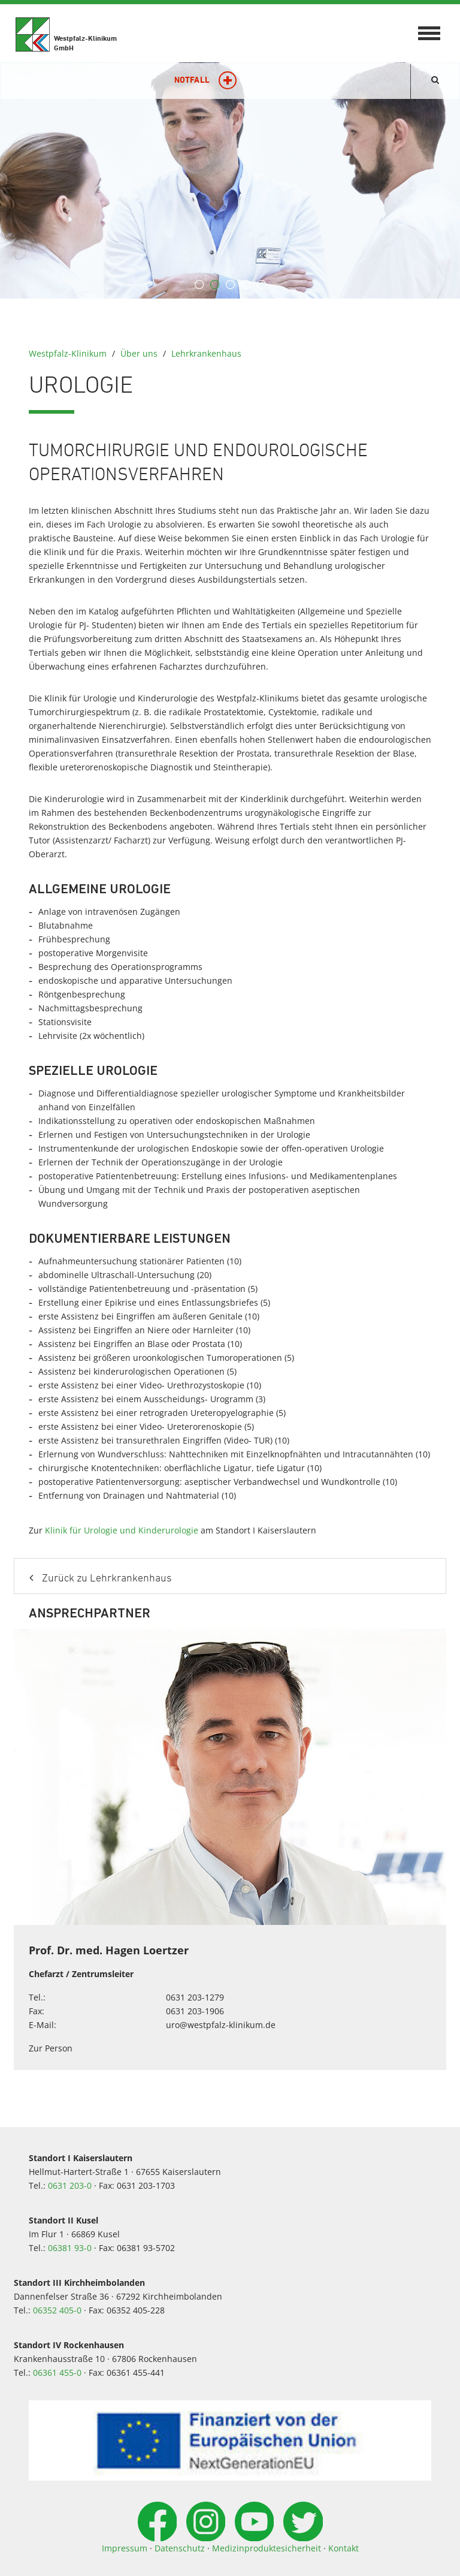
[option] (230, 180)
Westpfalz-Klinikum (68, 353)
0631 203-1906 (195, 2011)
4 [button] (246, 285)
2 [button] (214, 285)
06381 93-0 (70, 2247)
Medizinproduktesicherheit (266, 2548)
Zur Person (50, 2048)
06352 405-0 (57, 2310)
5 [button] (261, 285)
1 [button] (199, 285)
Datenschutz (180, 2548)
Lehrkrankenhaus (206, 353)
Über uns (139, 353)
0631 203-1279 (195, 1997)
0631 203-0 (70, 2185)
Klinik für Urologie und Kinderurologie (121, 1530)
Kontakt (343, 2548)
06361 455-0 (57, 2372)
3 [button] (230, 285)
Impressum (124, 2548)
